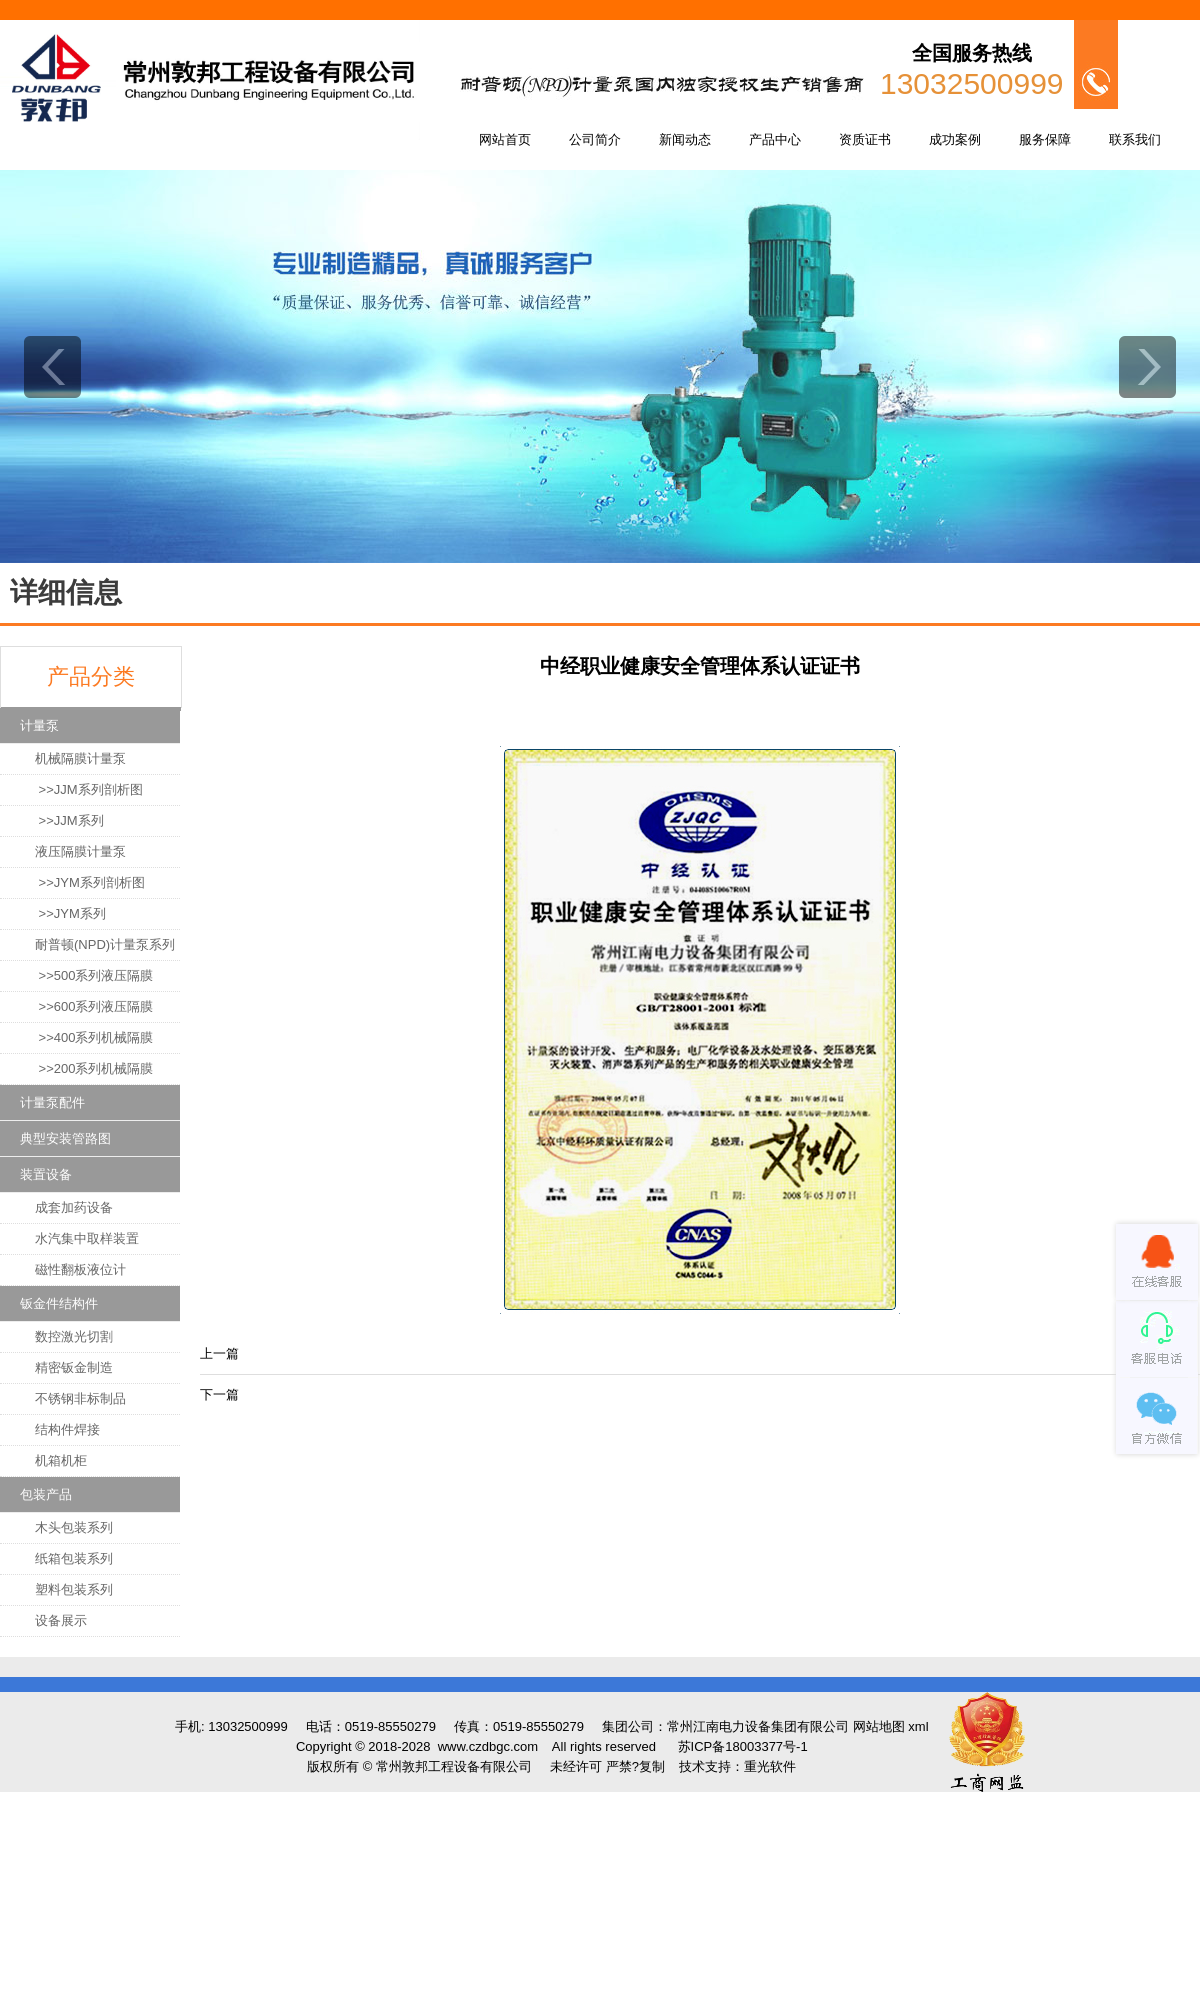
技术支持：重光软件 (737, 1766)
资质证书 (865, 139)
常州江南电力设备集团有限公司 (758, 1726)
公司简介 (595, 139)
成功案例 (955, 139)
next (1147, 367)
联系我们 (1135, 139)
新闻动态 (685, 139)
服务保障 (1045, 139)
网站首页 (505, 139)
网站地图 (879, 1726)
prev (52, 367)
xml (918, 1726)
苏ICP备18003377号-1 (743, 1746)
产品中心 (775, 139)
